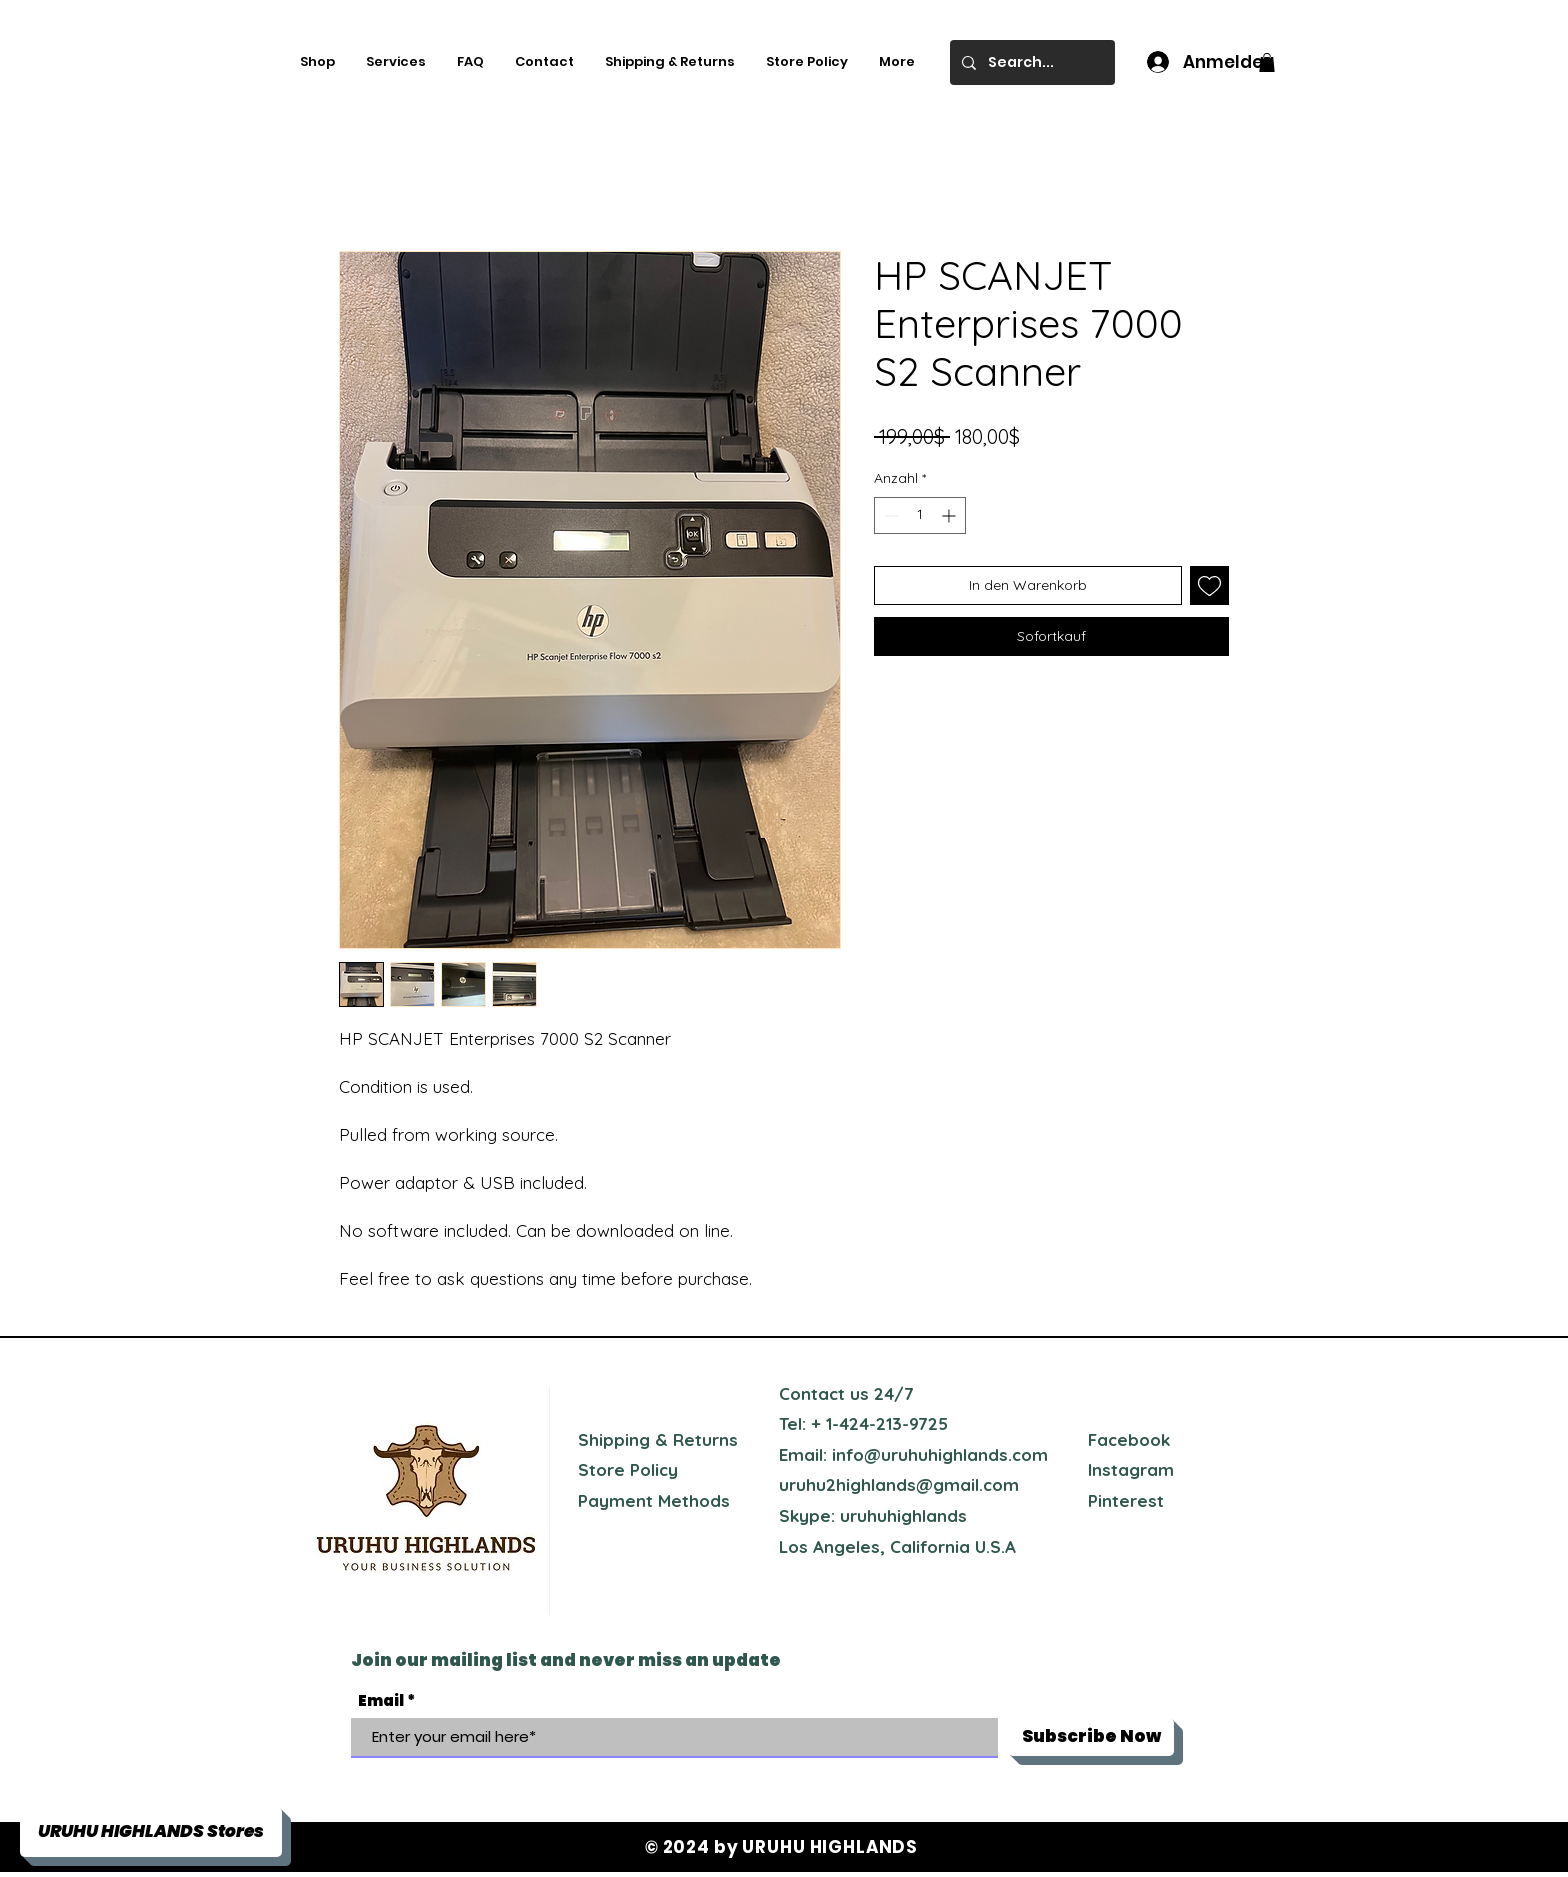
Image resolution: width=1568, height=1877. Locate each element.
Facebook (1129, 1439)
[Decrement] (889, 515)
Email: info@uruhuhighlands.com (913, 1454)
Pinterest (1126, 1500)
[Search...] (1030, 62)
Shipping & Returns (658, 1439)
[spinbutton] (920, 515)
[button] (1267, 62)
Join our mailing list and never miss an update (566, 1660)
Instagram (1131, 1469)
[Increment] (950, 515)
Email (381, 1700)
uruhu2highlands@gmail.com (899, 1484)
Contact (812, 1393)
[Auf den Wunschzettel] (1209, 585)
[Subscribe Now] (1091, 1737)
